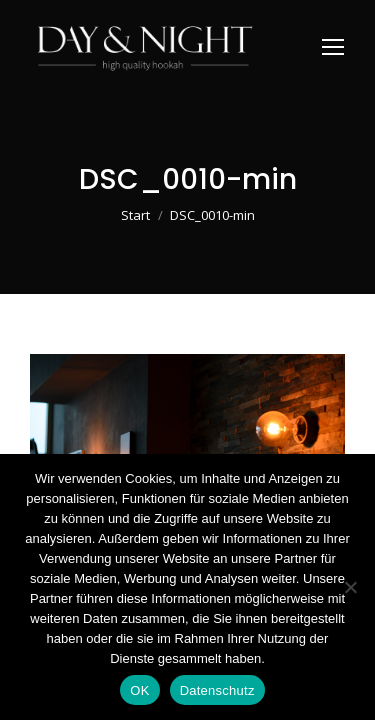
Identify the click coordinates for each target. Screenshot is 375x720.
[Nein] (350, 587)
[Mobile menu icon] (333, 47)
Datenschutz (217, 690)
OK (139, 690)
